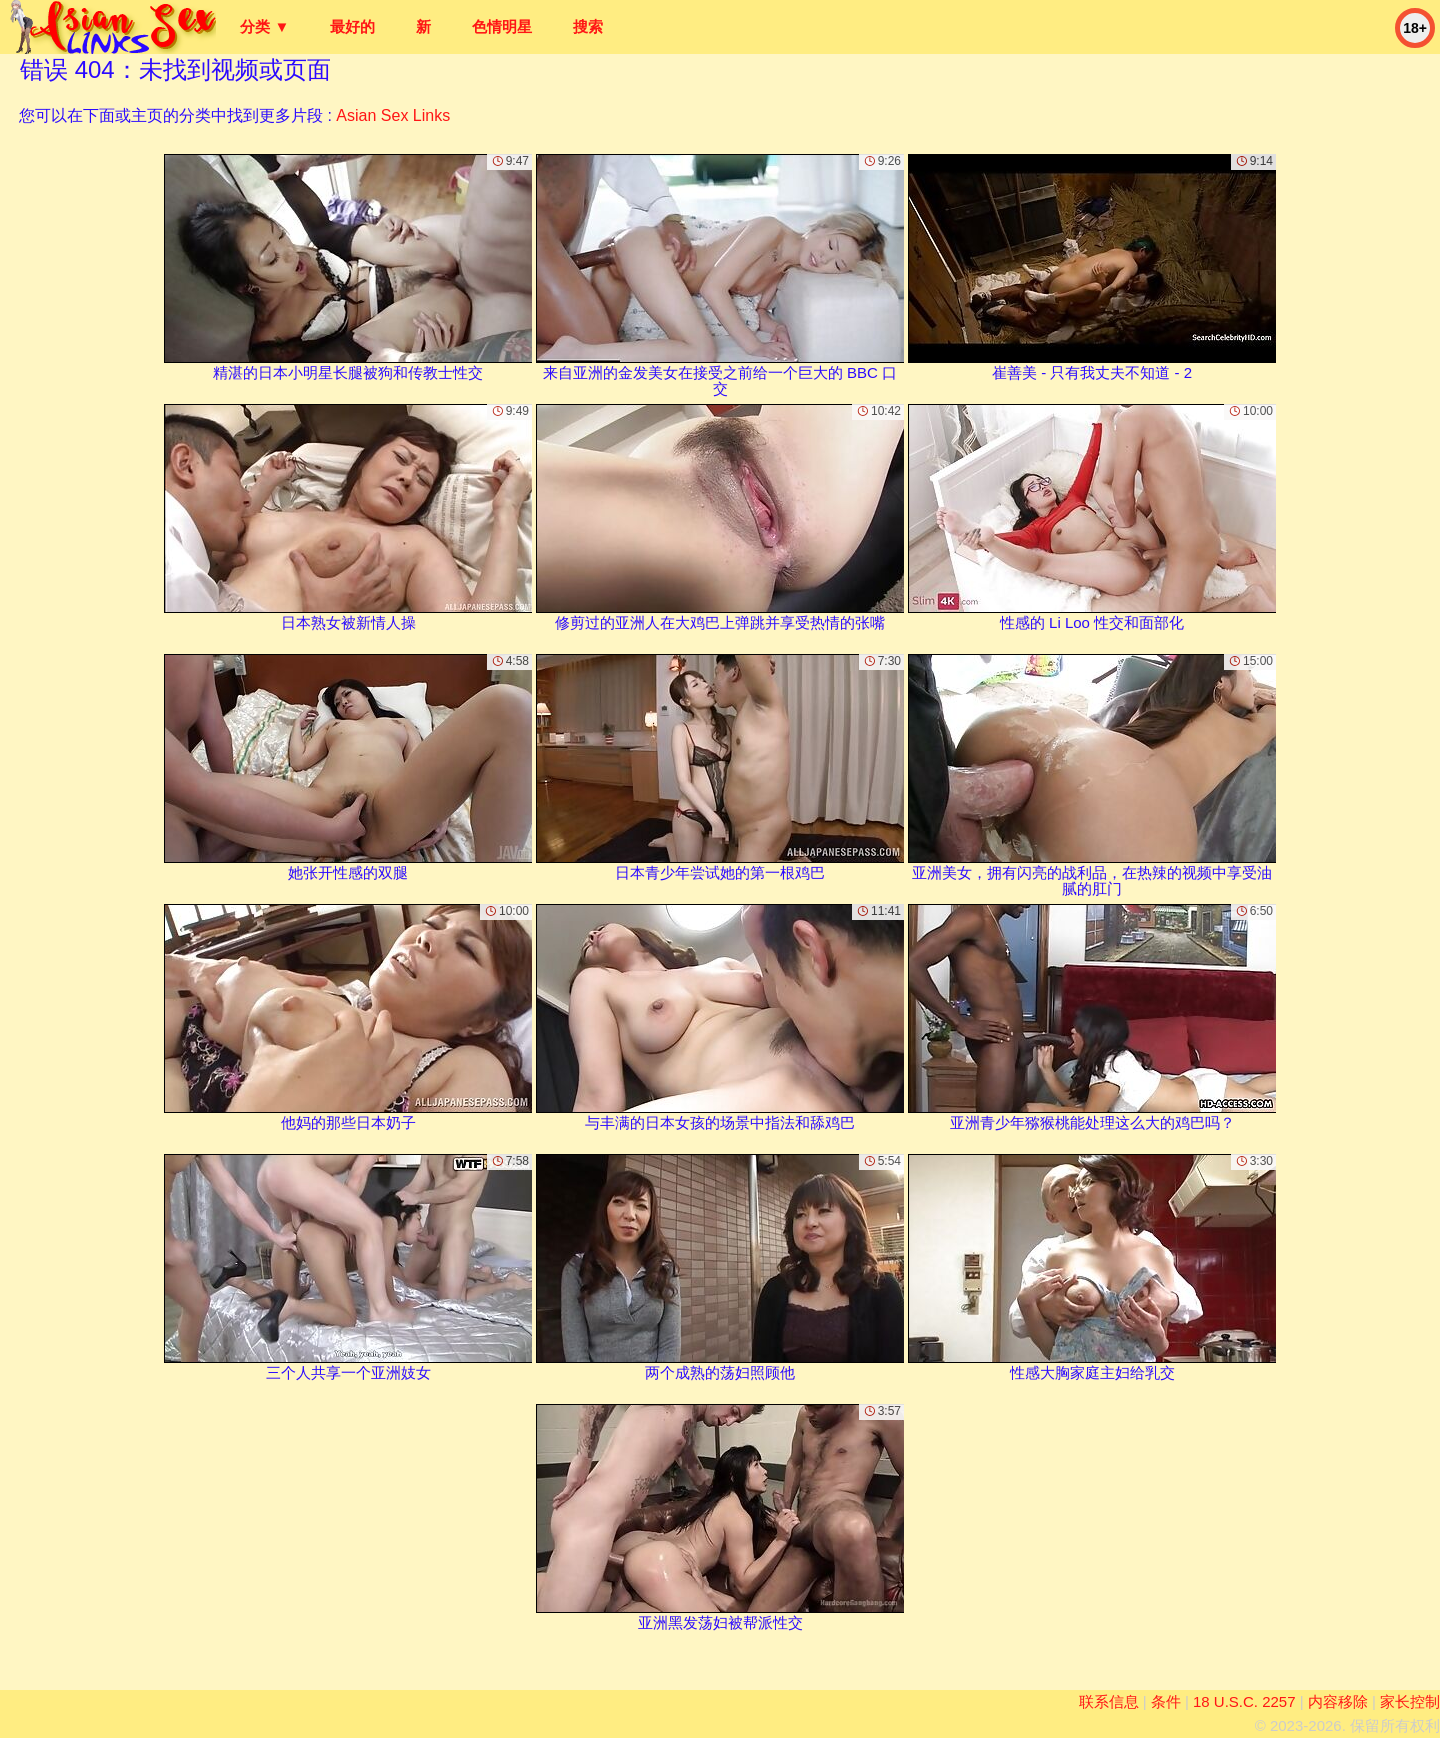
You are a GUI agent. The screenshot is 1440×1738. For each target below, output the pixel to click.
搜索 (588, 26)
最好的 (352, 26)
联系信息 (1109, 1701)
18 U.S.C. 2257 (1244, 1701)
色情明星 (502, 26)
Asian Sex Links (393, 115)
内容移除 (1338, 1701)
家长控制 (1410, 1701)
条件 (1166, 1701)
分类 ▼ (264, 26)
